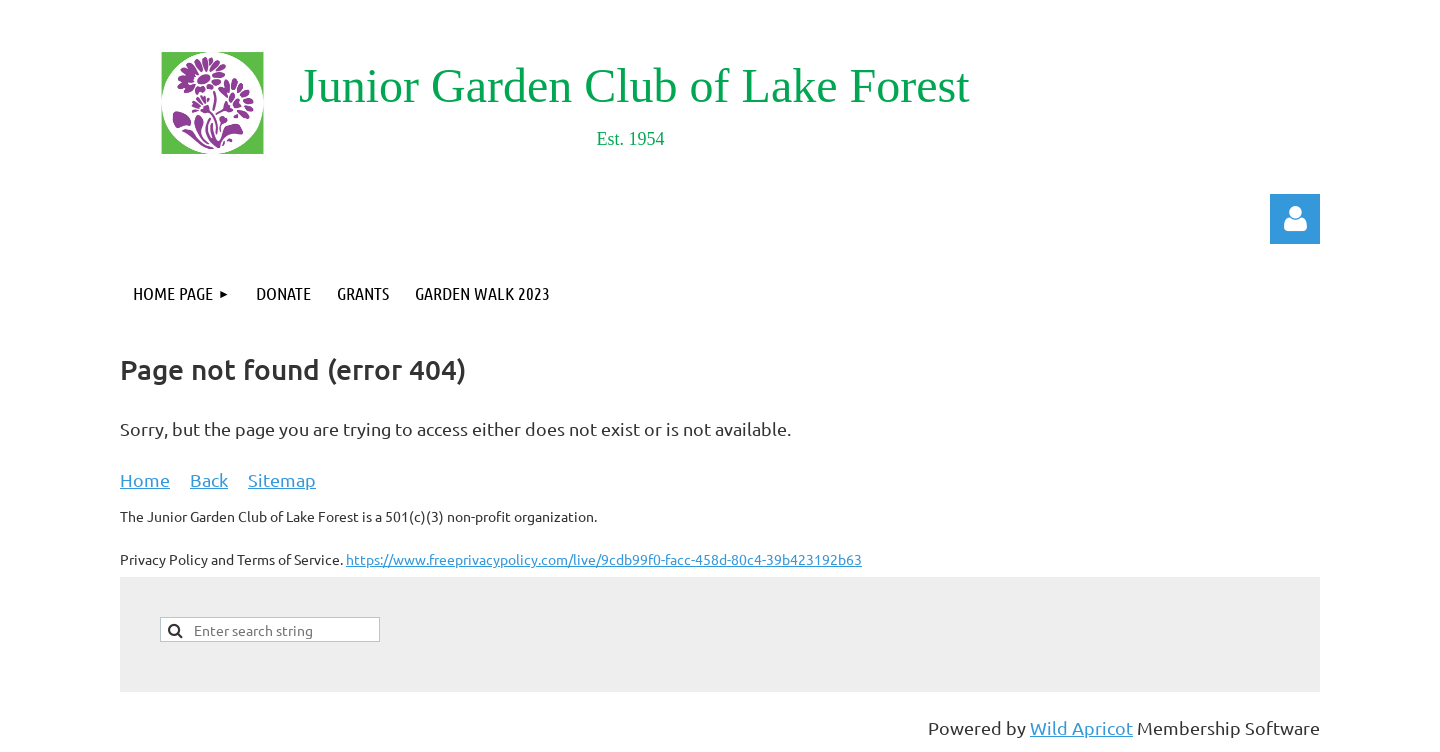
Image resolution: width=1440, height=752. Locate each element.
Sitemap (282, 479)
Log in (1295, 219)
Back (209, 479)
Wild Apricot (1081, 727)
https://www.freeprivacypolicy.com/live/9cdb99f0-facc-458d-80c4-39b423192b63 (604, 559)
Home (145, 479)
